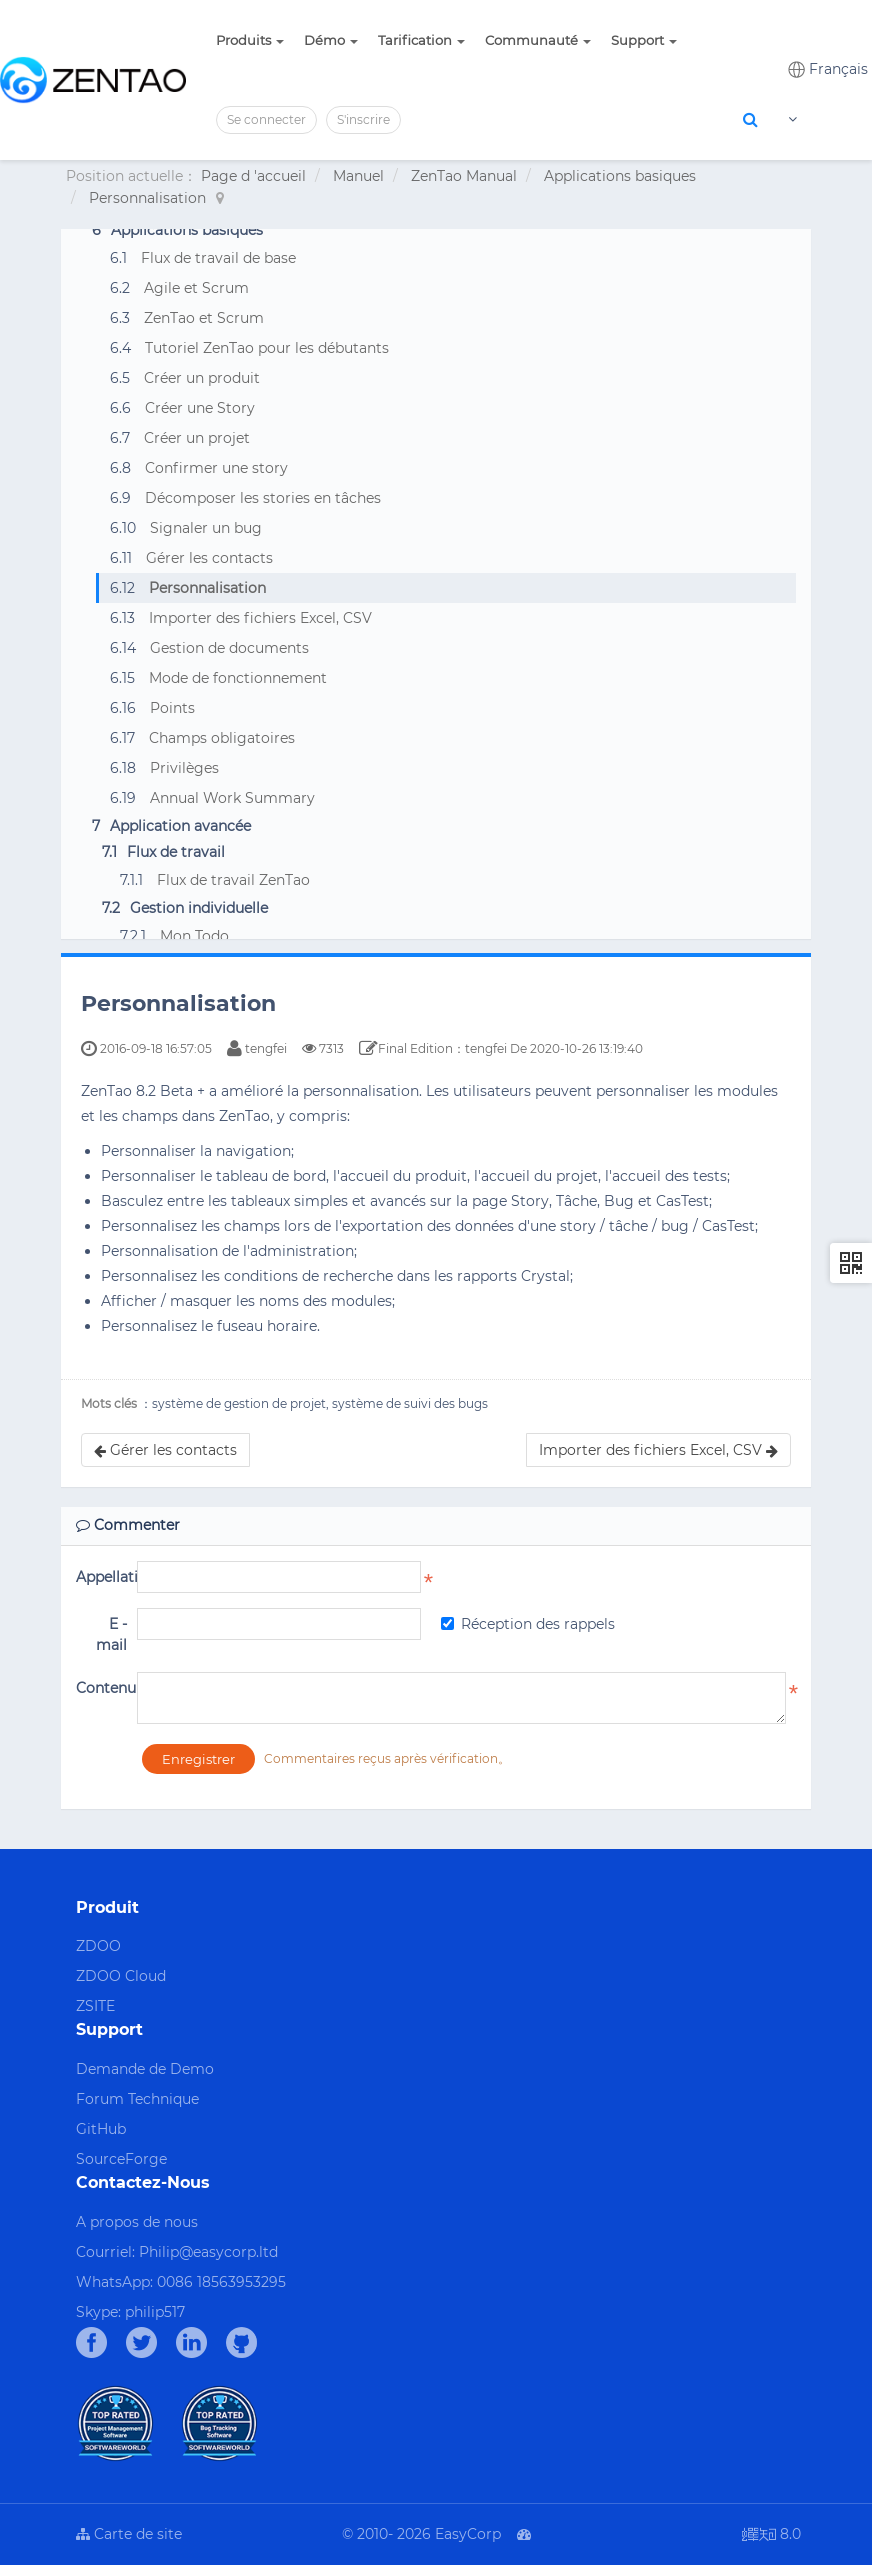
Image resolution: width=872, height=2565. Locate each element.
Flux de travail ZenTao (233, 880)
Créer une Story (200, 408)
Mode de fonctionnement (238, 678)
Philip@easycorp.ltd (208, 2252)
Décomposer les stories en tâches (263, 498)
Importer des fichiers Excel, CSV (260, 618)
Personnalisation (147, 198)
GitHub (101, 2129)
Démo (331, 40)
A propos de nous (137, 2222)
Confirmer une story (216, 468)
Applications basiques (620, 176)
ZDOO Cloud (121, 1976)
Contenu (101, 1688)
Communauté (538, 40)
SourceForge (121, 2159)
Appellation (101, 1577)
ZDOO (98, 1946)
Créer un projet (197, 438)
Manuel (358, 176)
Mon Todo (194, 936)
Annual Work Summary (232, 798)
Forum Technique (137, 2099)
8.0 (771, 2535)
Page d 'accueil (253, 176)
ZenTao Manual (464, 176)
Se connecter (266, 119)
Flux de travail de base (218, 258)
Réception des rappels (528, 1624)
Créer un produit (202, 378)
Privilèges (184, 768)
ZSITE (95, 2006)
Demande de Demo (145, 2069)
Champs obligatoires (222, 738)
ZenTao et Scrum (204, 318)
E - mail (111, 1635)
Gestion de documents (229, 648)
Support (644, 40)
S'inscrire (363, 119)
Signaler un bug (206, 528)
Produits (250, 40)
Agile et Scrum (196, 288)
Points (172, 708)
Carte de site (129, 2534)
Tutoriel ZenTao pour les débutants (267, 348)
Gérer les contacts (209, 558)
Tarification (421, 40)
